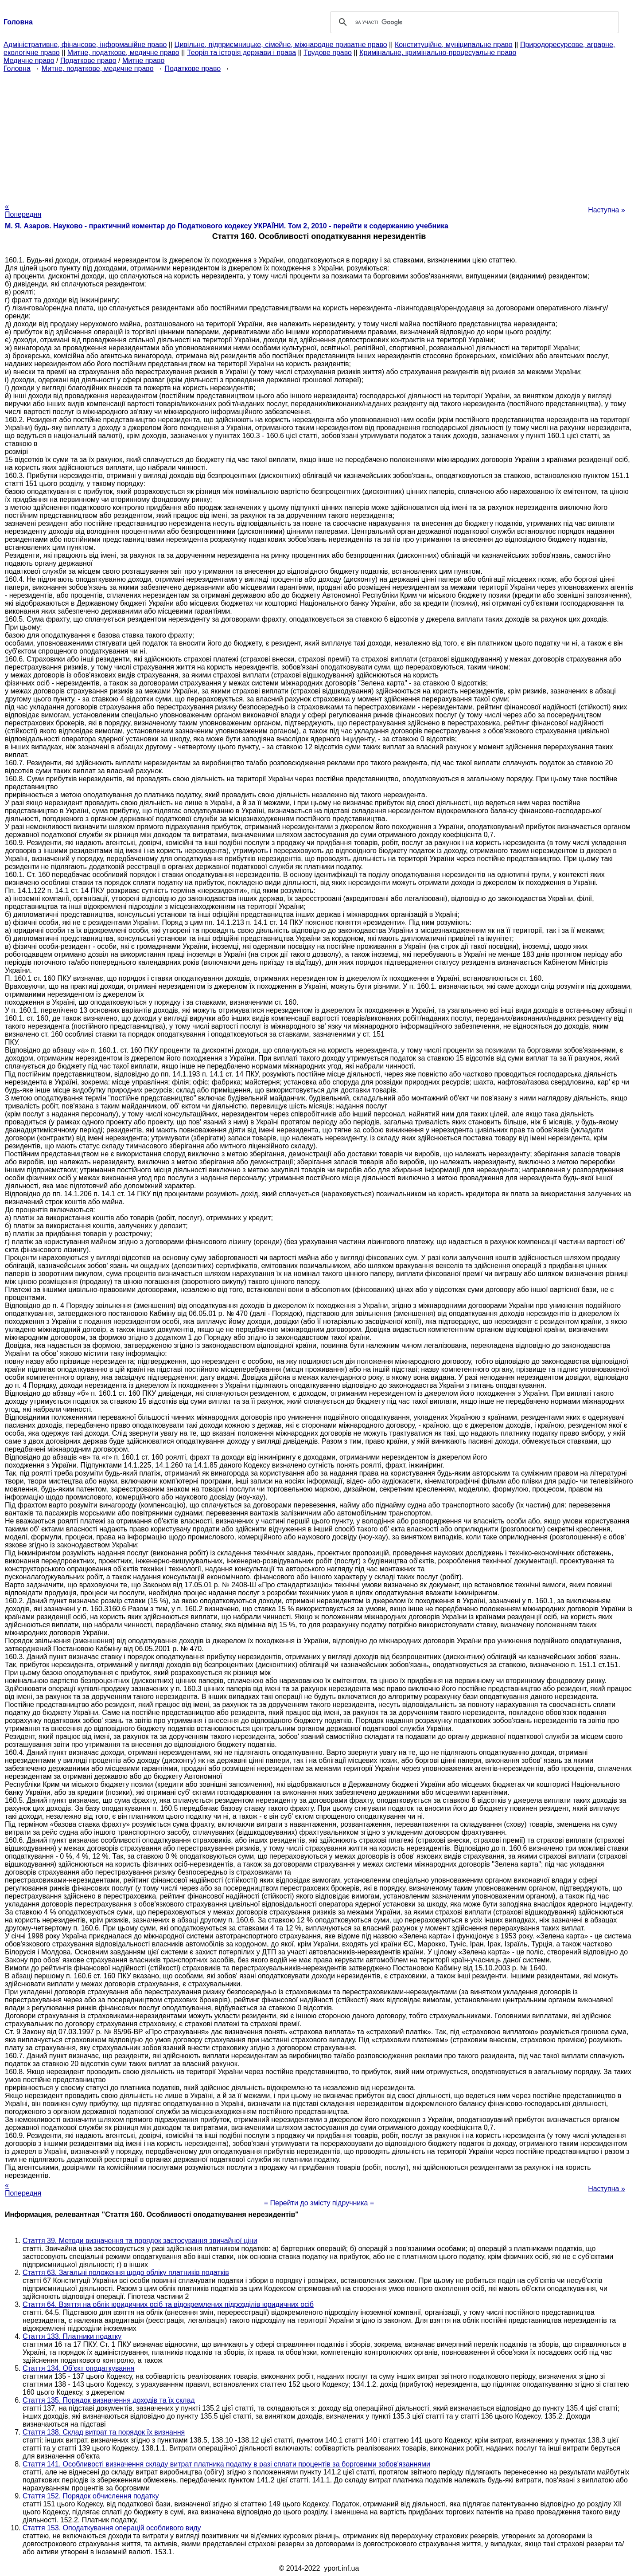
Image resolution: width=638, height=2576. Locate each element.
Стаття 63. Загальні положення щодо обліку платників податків (126, 2272)
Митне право (143, 60)
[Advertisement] (319, 135)
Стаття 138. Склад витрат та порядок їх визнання (104, 2432)
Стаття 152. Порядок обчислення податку (91, 2496)
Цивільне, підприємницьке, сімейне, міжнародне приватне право (281, 44)
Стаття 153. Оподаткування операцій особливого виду (112, 2528)
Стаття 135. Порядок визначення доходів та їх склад (109, 2400)
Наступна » (606, 210)
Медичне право (29, 60)
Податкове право (88, 60)
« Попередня (23, 210)
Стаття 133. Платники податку (72, 2336)
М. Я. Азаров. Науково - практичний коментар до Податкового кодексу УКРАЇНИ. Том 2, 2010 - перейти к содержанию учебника (226, 226)
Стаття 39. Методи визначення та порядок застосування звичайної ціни (140, 2240)
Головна (17, 68)
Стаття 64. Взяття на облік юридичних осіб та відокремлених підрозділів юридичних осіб (168, 2304)
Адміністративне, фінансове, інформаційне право (85, 44)
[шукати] (473, 22)
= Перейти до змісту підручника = (319, 2203)
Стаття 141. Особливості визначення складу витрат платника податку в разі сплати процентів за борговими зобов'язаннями (226, 2464)
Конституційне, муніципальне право (454, 44)
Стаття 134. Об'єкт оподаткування (78, 2368)
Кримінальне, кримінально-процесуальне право (437, 52)
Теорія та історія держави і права (241, 52)
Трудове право (327, 52)
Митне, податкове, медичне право (123, 52)
